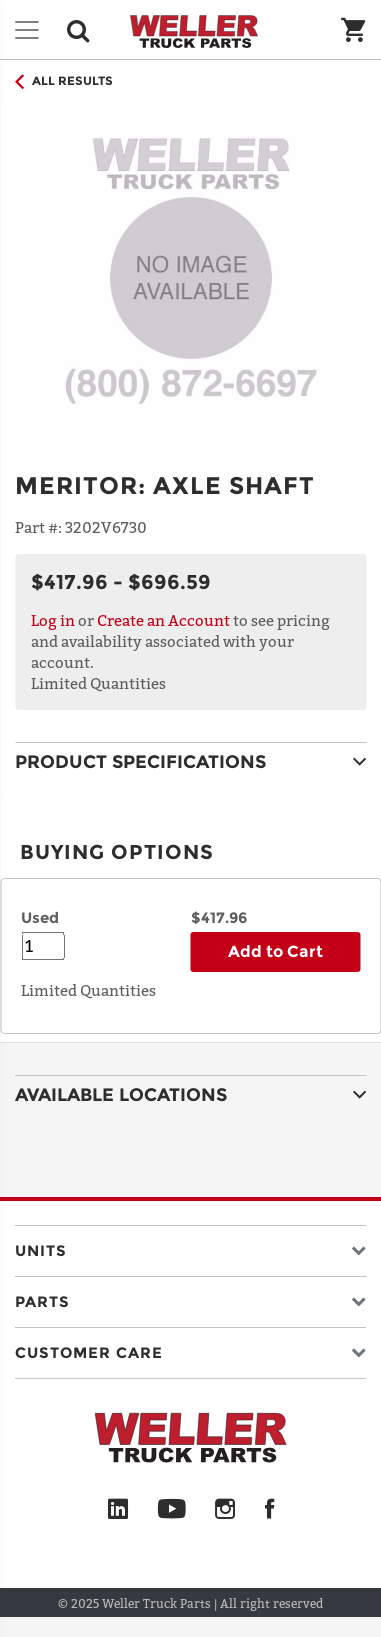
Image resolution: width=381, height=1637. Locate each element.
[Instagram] (225, 1510)
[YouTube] (171, 1510)
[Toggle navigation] (27, 30)
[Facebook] (269, 1510)
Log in (53, 620)
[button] (190, 1246)
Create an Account (163, 620)
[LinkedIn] (118, 1510)
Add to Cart (275, 951)
